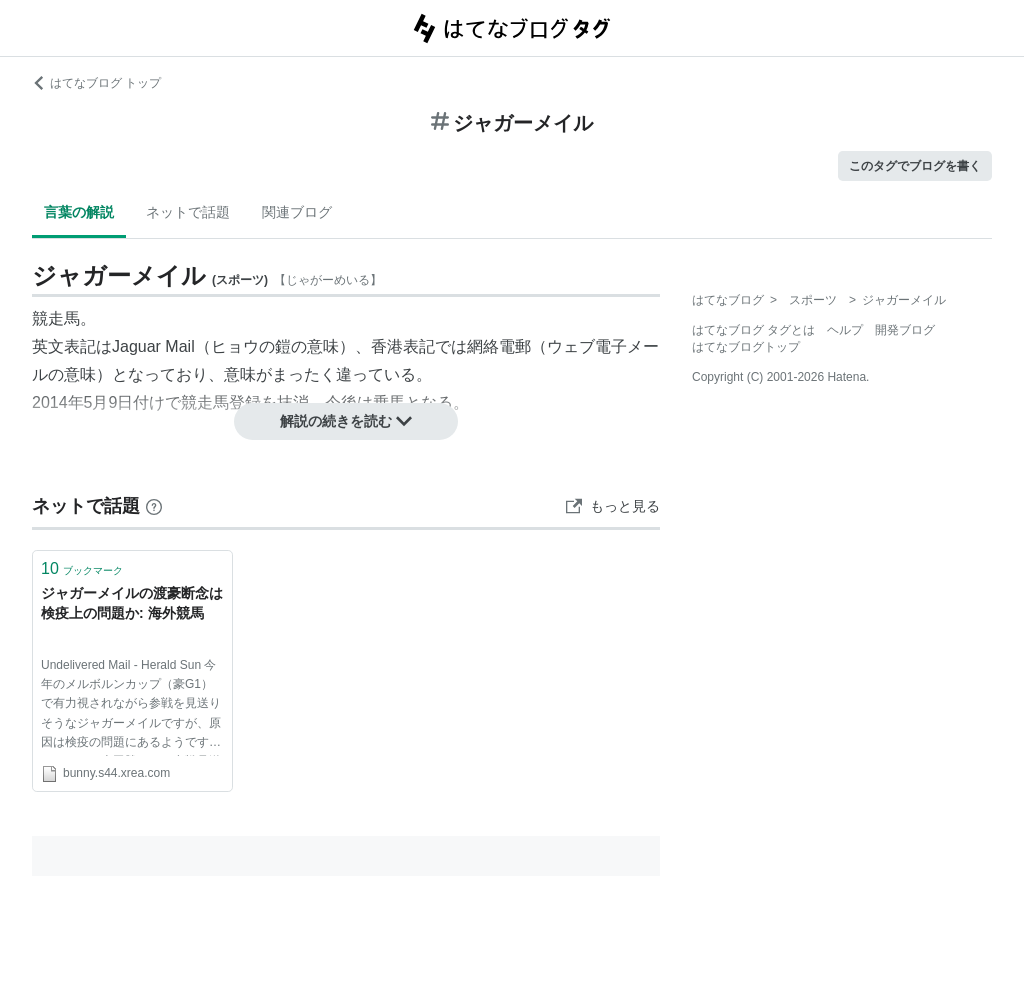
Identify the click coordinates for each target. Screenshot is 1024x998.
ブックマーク (82, 568)
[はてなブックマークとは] (154, 506)
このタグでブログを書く (915, 166)
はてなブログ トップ (96, 83)
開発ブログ (905, 330)
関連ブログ (297, 212)
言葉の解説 (79, 212)
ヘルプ (845, 330)
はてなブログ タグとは (753, 330)
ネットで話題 (188, 212)
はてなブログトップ (746, 347)
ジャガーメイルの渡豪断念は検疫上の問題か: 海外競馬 (132, 603)
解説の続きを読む (346, 421)
